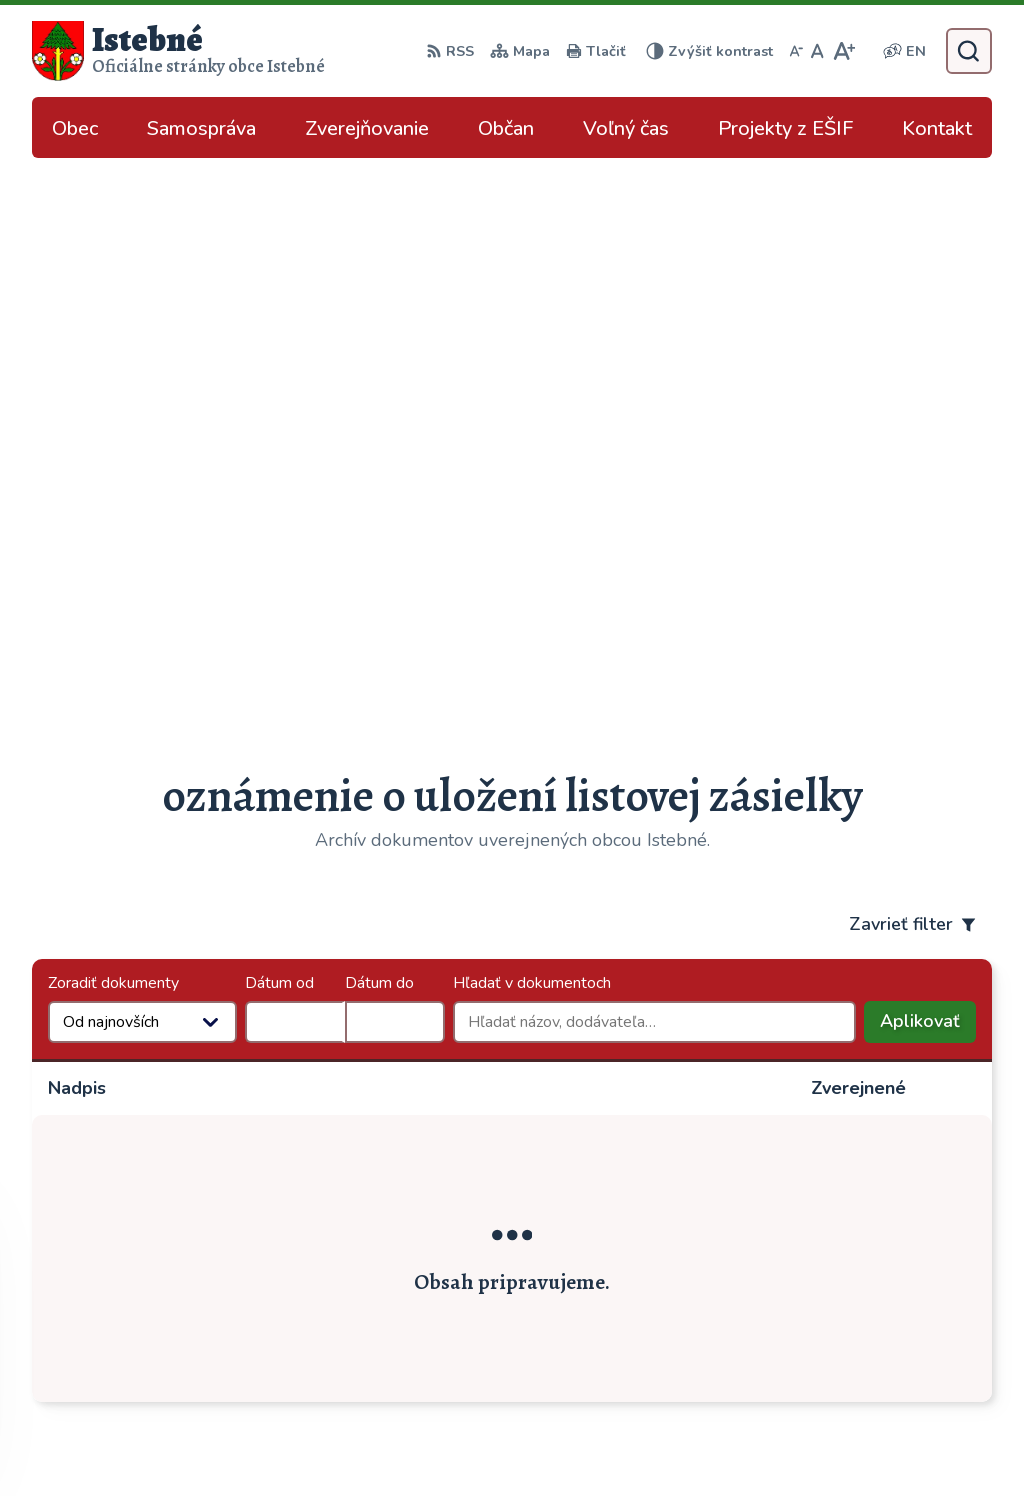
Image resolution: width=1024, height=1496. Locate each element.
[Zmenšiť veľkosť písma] (796, 51)
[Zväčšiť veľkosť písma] (843, 51)
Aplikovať (928, 469)
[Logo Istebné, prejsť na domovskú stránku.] (178, 51)
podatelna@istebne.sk (862, 1269)
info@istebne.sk (838, 1245)
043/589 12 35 (836, 1221)
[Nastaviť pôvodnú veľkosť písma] (817, 51)
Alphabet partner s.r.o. (347, 1441)
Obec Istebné (610, 1441)
